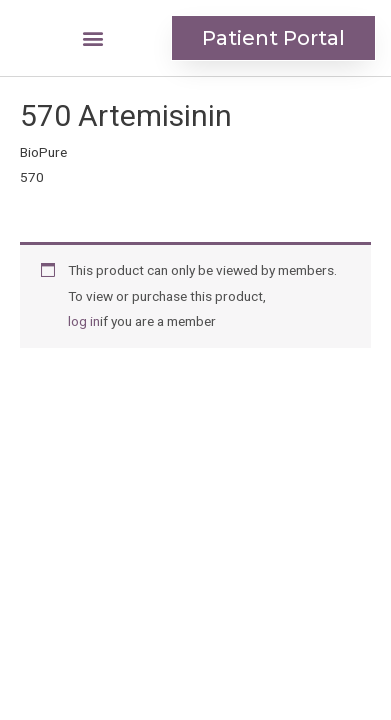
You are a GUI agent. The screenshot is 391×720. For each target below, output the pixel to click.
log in (84, 321)
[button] (92, 38)
